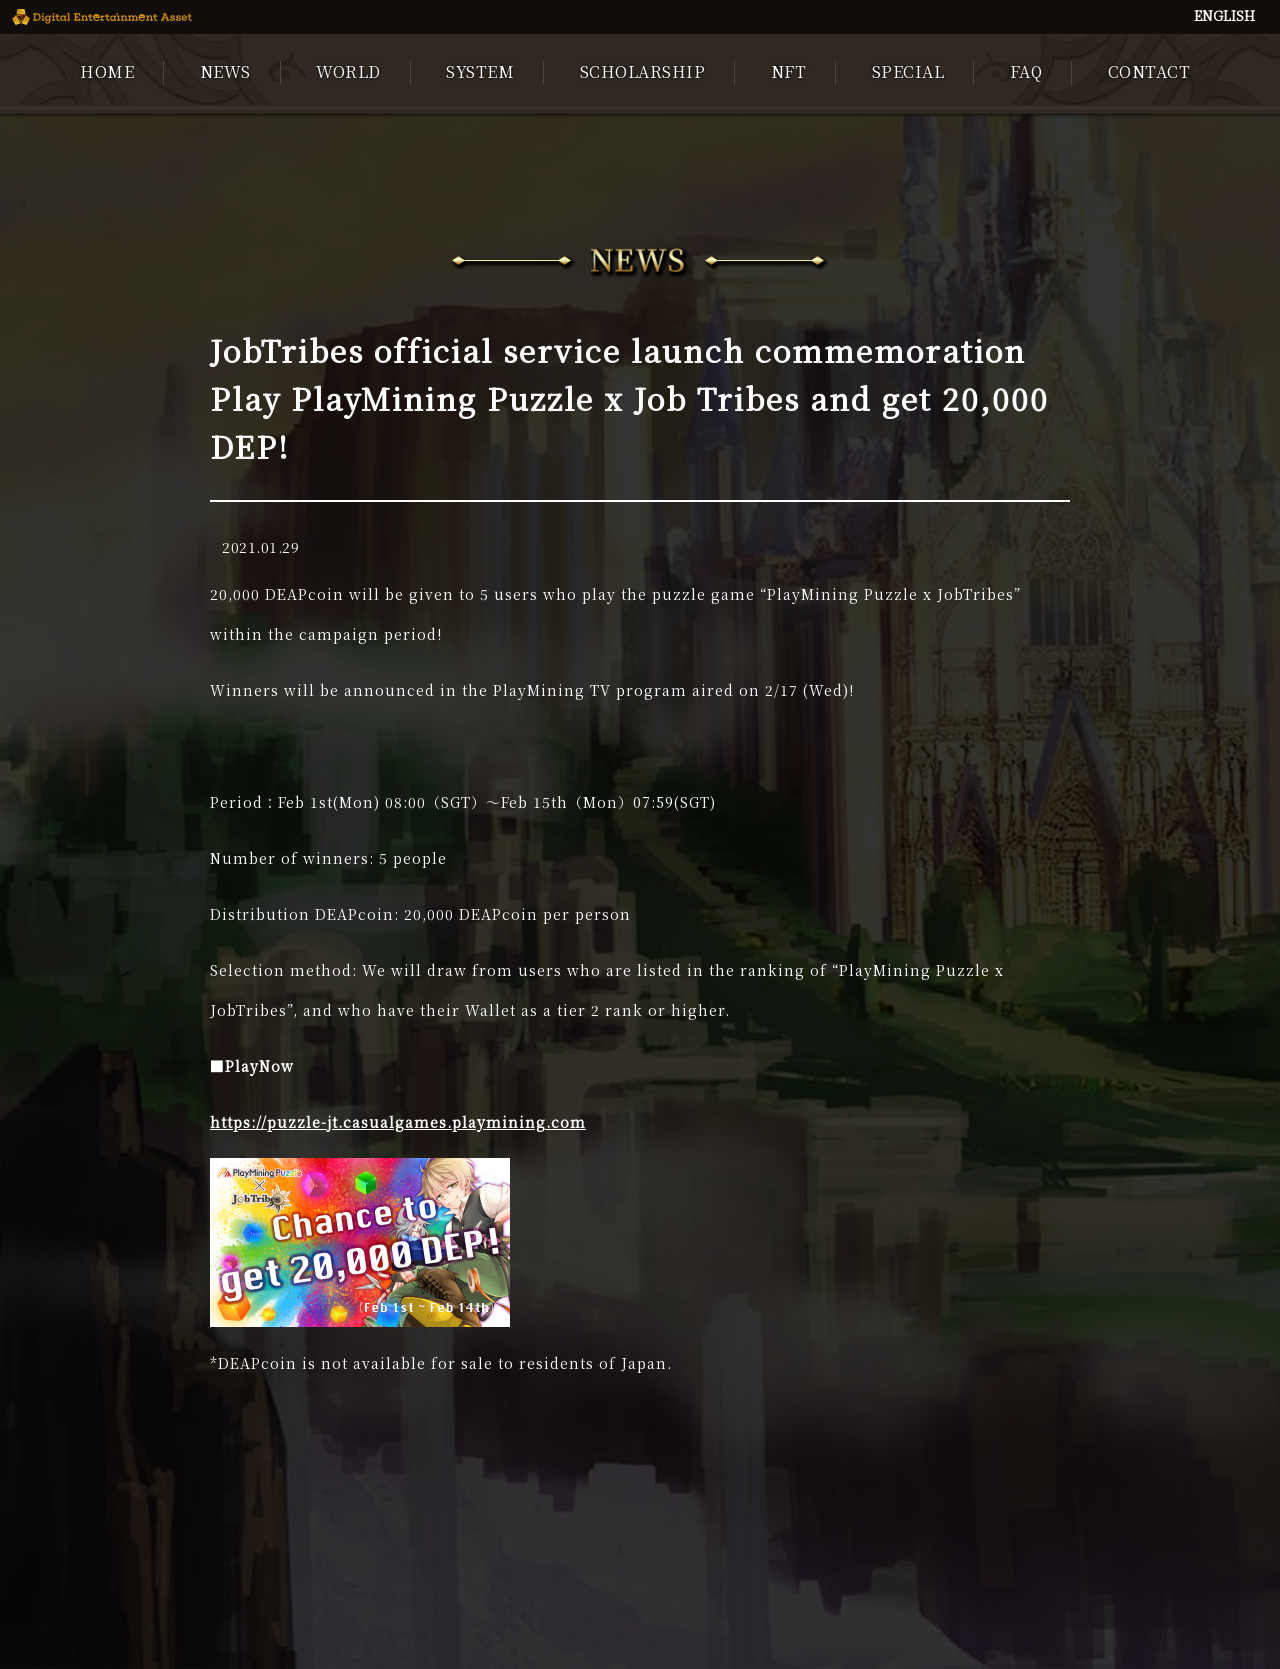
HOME (107, 71)
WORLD (348, 71)
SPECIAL (908, 71)
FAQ (1026, 71)
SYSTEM (480, 71)
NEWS (225, 71)
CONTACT (1149, 71)
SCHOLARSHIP (643, 71)
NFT (789, 71)
